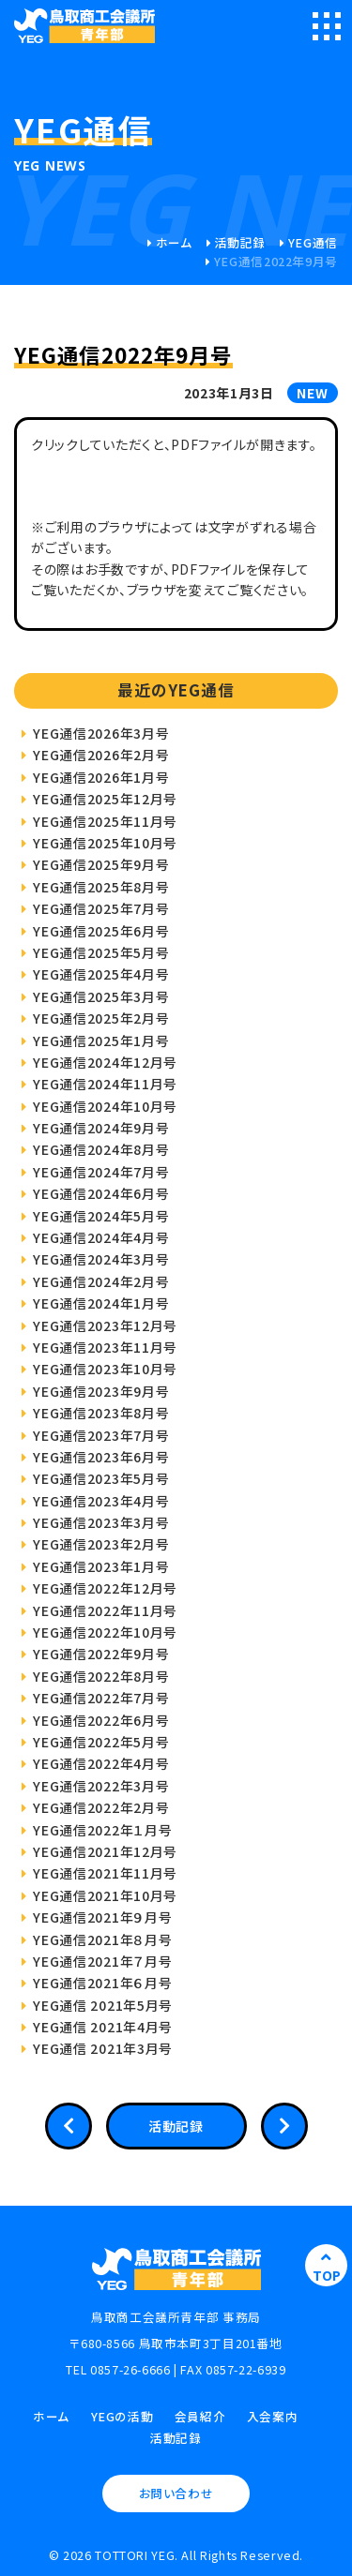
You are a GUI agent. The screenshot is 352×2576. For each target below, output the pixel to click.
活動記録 (241, 242)
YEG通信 (313, 242)
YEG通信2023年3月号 (101, 1522)
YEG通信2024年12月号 (105, 1062)
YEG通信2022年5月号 (101, 1741)
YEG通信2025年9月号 (101, 864)
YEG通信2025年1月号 (101, 1040)
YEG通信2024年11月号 (105, 1083)
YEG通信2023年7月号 (101, 1435)
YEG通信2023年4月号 (101, 1500)
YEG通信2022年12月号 (105, 1588)
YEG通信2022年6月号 (101, 1720)
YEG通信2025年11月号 (105, 821)
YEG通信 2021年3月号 (103, 2048)
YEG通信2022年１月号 (102, 1829)
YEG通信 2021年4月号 (103, 2026)
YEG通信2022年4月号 (101, 1763)
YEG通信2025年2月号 (101, 1018)
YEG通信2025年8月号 (101, 886)
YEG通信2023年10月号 (105, 1368)
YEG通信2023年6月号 (101, 1456)
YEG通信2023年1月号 (101, 1566)
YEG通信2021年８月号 (102, 1939)
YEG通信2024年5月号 (101, 1215)
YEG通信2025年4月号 (101, 974)
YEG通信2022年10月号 (105, 1632)
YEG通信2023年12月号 (105, 1325)
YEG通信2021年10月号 (105, 1895)
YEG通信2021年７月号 (102, 1961)
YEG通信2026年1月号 (101, 777)
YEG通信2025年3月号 (101, 996)
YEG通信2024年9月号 (101, 1127)
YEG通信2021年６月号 (102, 1982)
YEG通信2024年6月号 (101, 1193)
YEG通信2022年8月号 (101, 1676)
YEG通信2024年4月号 (101, 1237)
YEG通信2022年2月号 (101, 1807)
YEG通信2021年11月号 (105, 1873)
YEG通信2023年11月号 (105, 1347)
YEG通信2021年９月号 (102, 1917)
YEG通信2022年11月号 (105, 1610)
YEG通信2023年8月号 (101, 1412)
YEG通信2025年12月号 (105, 798)
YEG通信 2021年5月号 (103, 2005)
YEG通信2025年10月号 (105, 842)
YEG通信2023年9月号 (101, 1391)
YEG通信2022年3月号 (101, 1785)
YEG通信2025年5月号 (101, 952)
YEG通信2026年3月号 (101, 733)
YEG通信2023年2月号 (101, 1544)
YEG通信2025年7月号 (101, 908)
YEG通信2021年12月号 (105, 1851)
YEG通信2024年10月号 (105, 1106)
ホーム (174, 242)
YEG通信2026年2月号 (101, 754)
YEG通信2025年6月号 (101, 930)
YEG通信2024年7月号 (101, 1171)
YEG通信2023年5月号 (101, 1478)
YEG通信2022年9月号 (101, 1653)
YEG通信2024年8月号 (101, 1149)
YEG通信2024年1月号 (101, 1303)
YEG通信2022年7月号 (101, 1697)
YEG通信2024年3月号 (101, 1259)
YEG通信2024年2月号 (101, 1281)
